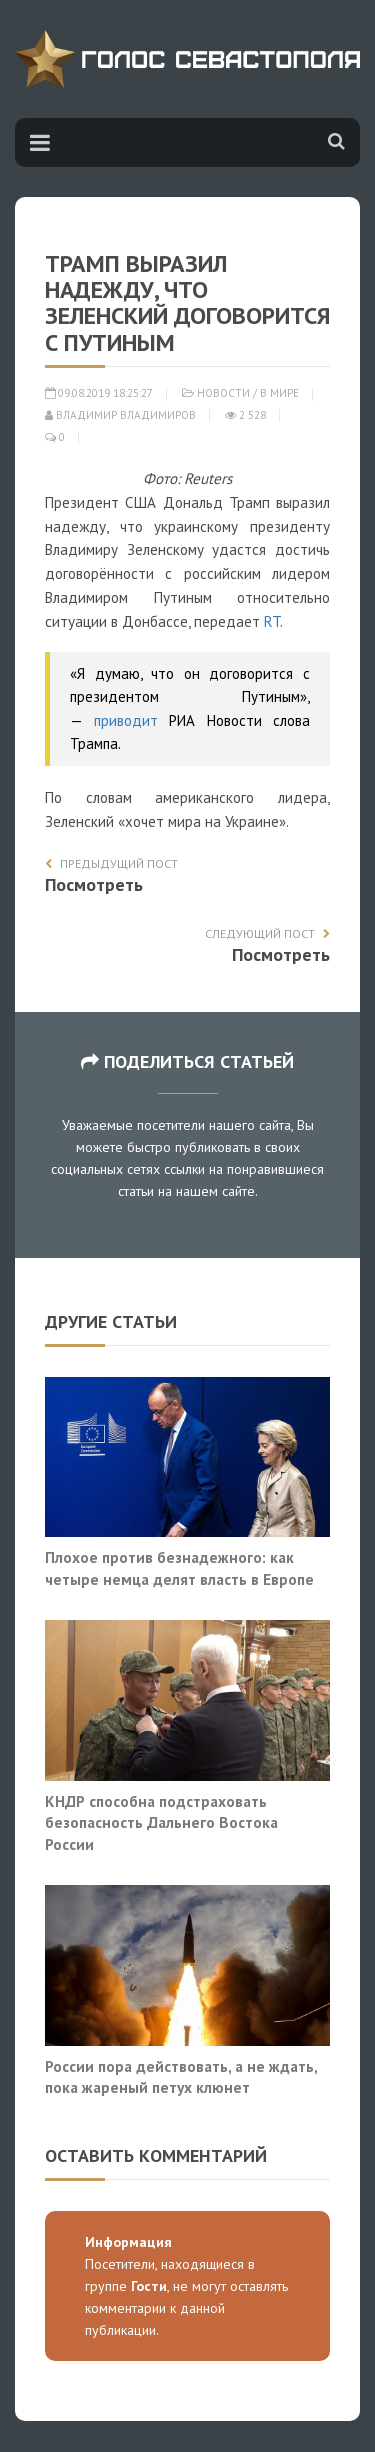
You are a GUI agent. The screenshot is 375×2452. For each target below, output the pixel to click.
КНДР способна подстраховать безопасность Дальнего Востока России (161, 1822)
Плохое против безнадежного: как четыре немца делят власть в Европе (179, 1568)
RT (272, 621)
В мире (279, 393)
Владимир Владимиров (120, 415)
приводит (126, 720)
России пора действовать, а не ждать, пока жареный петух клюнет (181, 2077)
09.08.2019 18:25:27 (99, 393)
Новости (223, 393)
